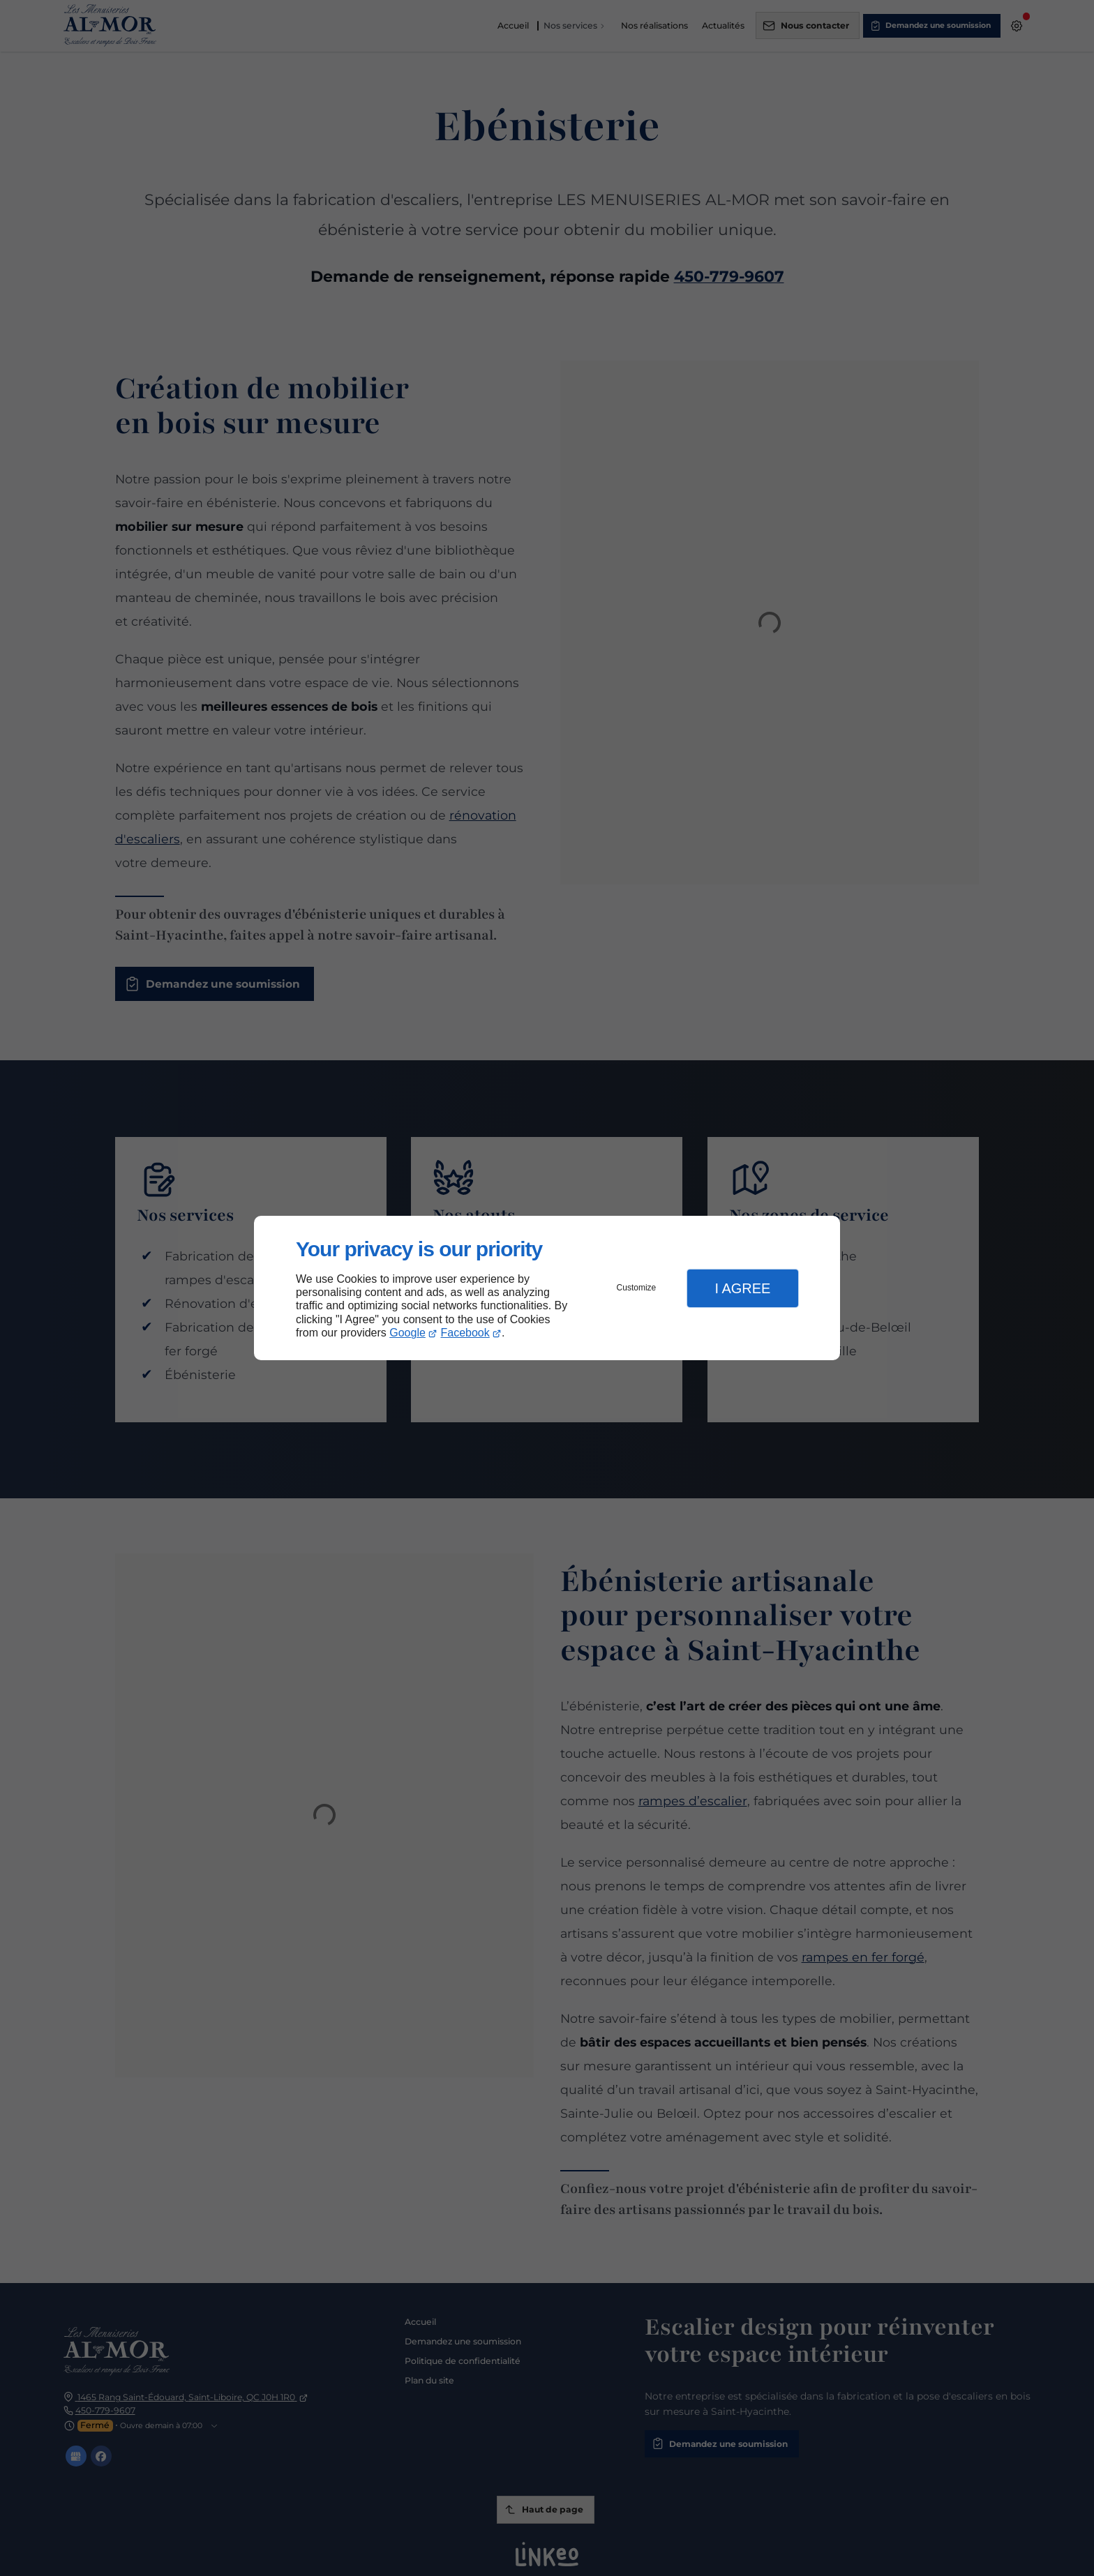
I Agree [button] (742, 1288)
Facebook (465, 1333)
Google (407, 1333)
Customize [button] (637, 1288)
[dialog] (547, 1288)
